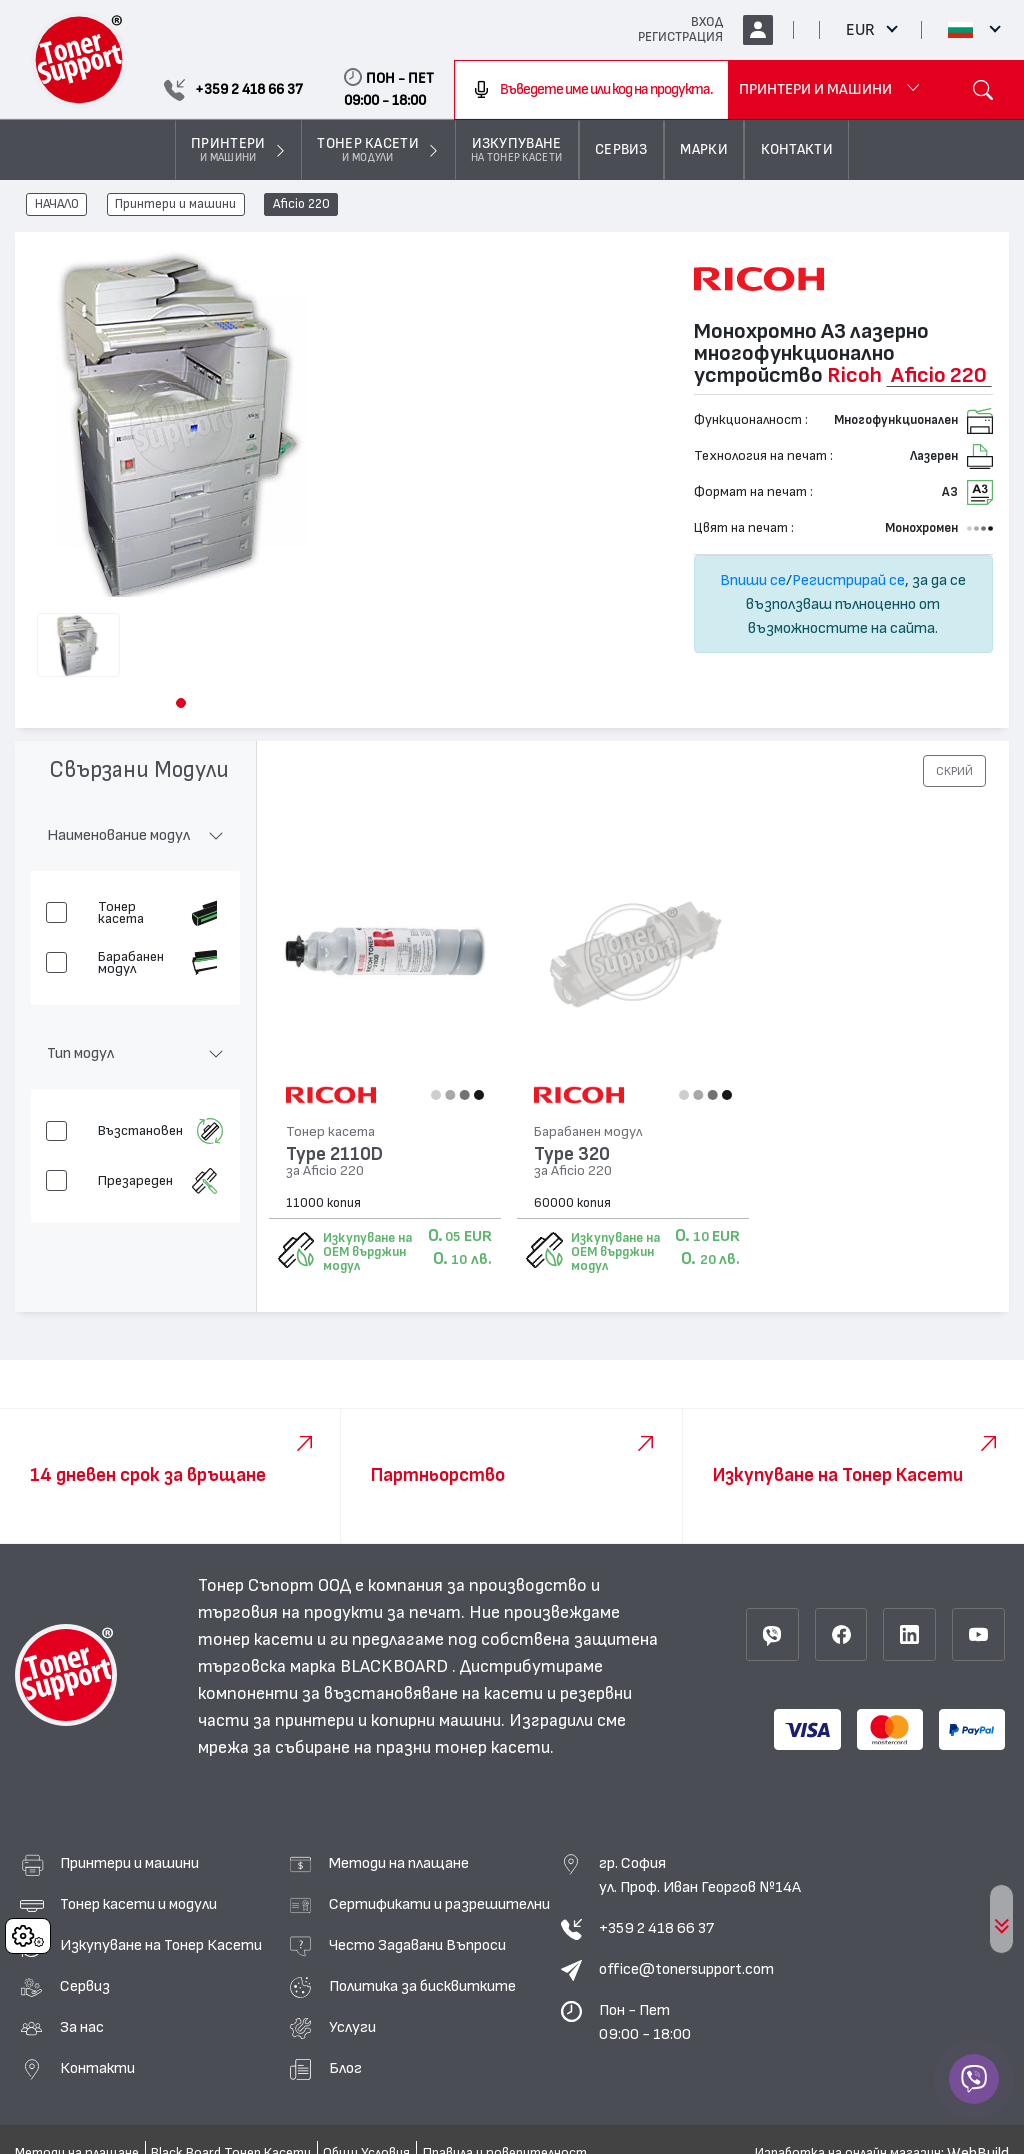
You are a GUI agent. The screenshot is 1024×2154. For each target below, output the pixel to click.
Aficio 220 (301, 205)
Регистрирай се (848, 580)
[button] (181, 703)
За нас (82, 2027)
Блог (345, 2068)
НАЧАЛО (57, 205)
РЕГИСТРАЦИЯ (680, 37)
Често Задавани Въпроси (417, 1945)
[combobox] (591, 90)
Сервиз (85, 1986)
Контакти (97, 2068)
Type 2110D (334, 1154)
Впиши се (753, 580)
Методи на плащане (399, 1863)
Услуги (352, 2027)
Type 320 (572, 1154)
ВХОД (707, 22)
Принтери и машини (175, 205)
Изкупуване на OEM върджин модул (367, 1252)
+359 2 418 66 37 (656, 1928)
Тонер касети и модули (138, 1904)
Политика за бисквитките (422, 1986)
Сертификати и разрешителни (439, 1904)
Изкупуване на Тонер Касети (161, 1945)
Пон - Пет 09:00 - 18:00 (645, 2022)
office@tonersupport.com (686, 1969)
